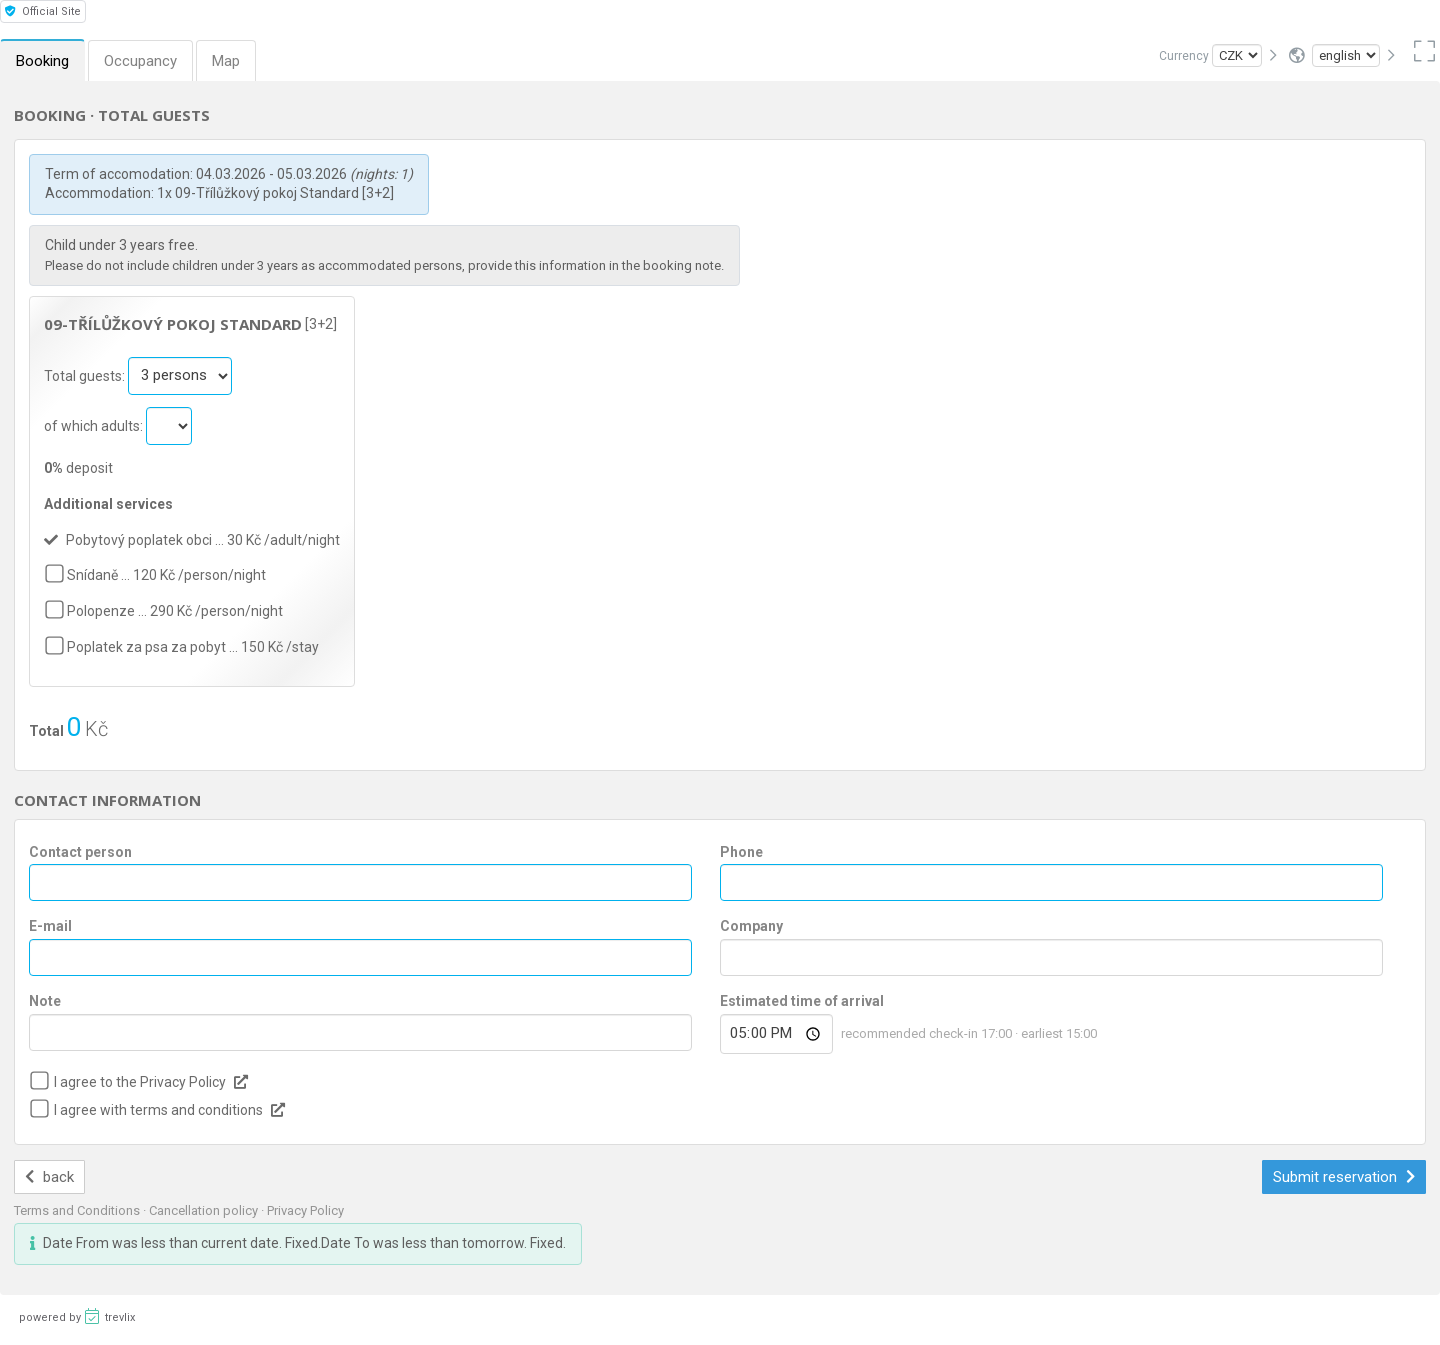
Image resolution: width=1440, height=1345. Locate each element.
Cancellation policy (205, 1210)
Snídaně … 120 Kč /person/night (166, 575)
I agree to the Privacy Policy (140, 1082)
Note (45, 1001)
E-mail (50, 926)
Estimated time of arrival (802, 1001)
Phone (741, 852)
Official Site (43, 11)
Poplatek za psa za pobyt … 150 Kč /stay (193, 647)
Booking (42, 61)
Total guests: (86, 375)
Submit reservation (1344, 1177)
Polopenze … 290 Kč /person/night (175, 611)
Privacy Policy (305, 1210)
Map (226, 61)
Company (751, 926)
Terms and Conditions (78, 1210)
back (49, 1177)
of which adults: (95, 425)
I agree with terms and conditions (158, 1110)
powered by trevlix (77, 1316)
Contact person (80, 852)
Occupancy (140, 61)
